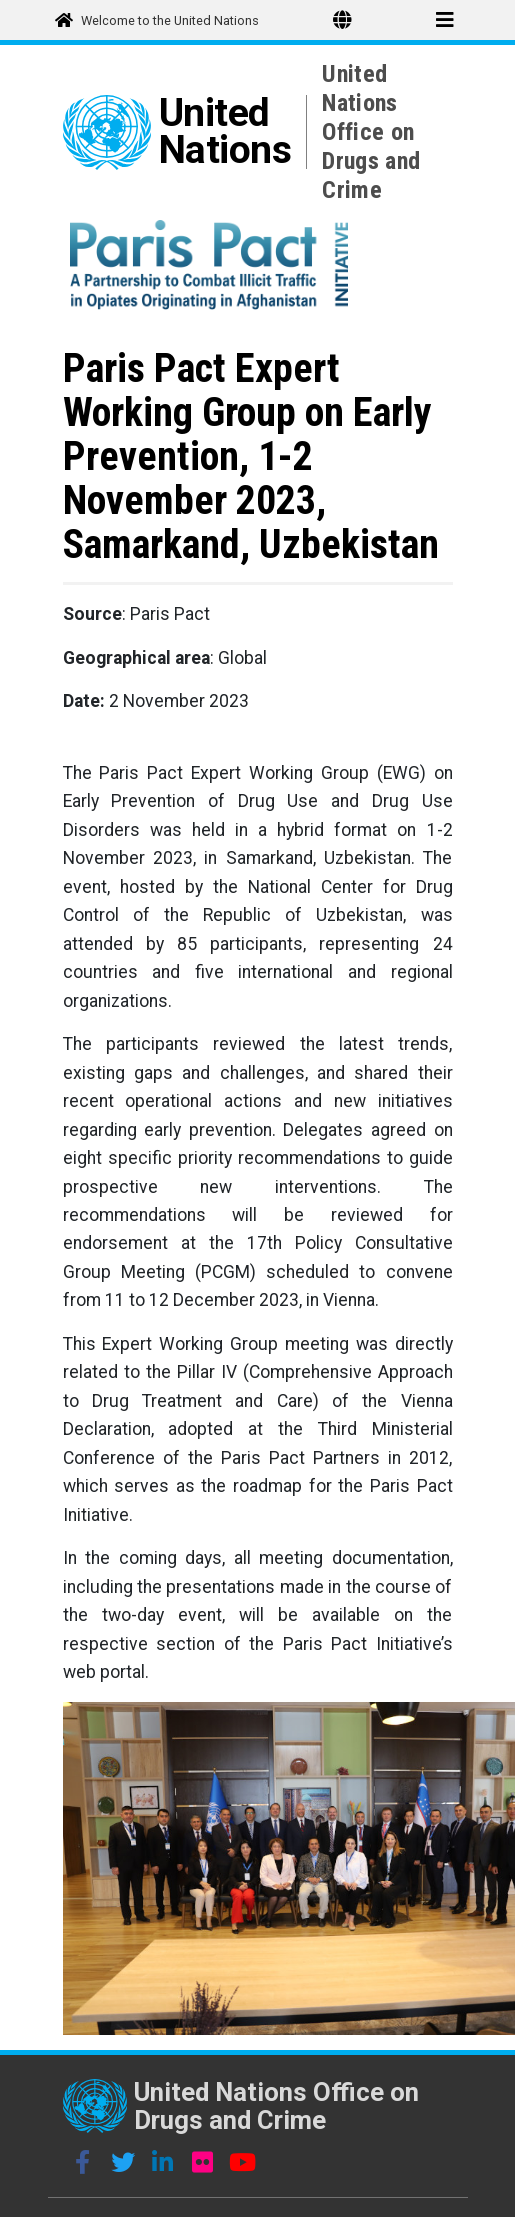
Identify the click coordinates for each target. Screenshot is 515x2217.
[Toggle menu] (445, 20)
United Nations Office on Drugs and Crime (371, 132)
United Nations (225, 131)
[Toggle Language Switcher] (342, 20)
